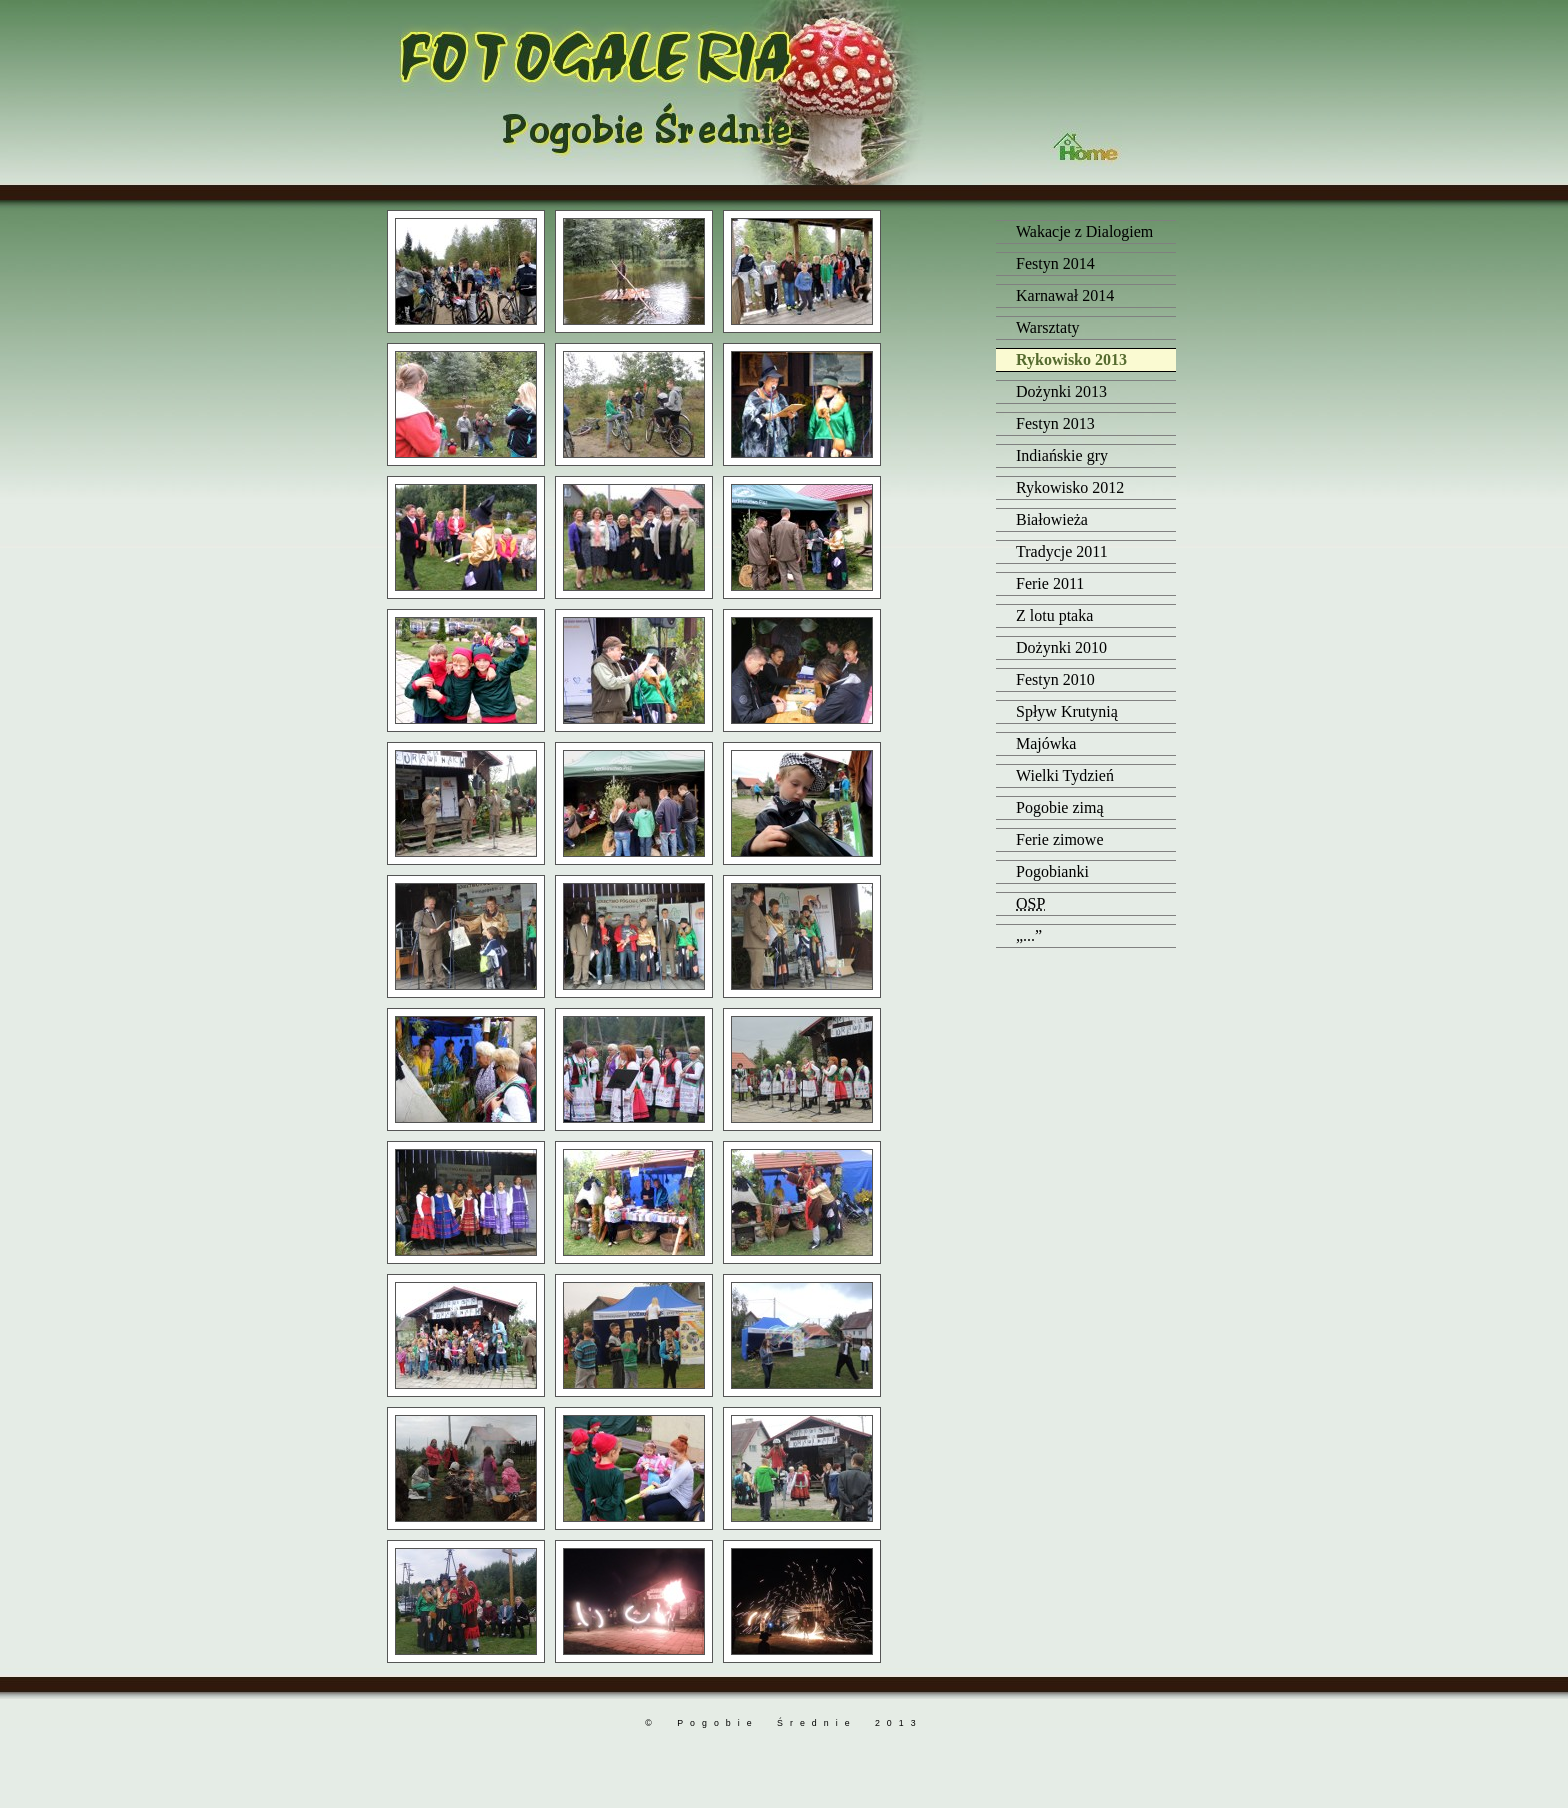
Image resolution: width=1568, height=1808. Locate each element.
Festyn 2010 (1055, 679)
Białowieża (1052, 519)
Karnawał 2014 (1065, 295)
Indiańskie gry (1062, 455)
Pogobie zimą (1060, 807)
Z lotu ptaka (1054, 615)
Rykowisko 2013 (1071, 359)
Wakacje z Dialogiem (1084, 231)
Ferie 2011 (1050, 583)
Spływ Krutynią (1067, 711)
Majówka (1046, 743)
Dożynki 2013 (1061, 391)
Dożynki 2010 (1061, 647)
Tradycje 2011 (1062, 551)
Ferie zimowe (1060, 839)
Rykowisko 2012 (1070, 487)
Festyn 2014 (1055, 263)
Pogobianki (1052, 871)
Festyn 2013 (1055, 423)
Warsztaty (1048, 327)
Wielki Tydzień (1065, 775)
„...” (1029, 935)
